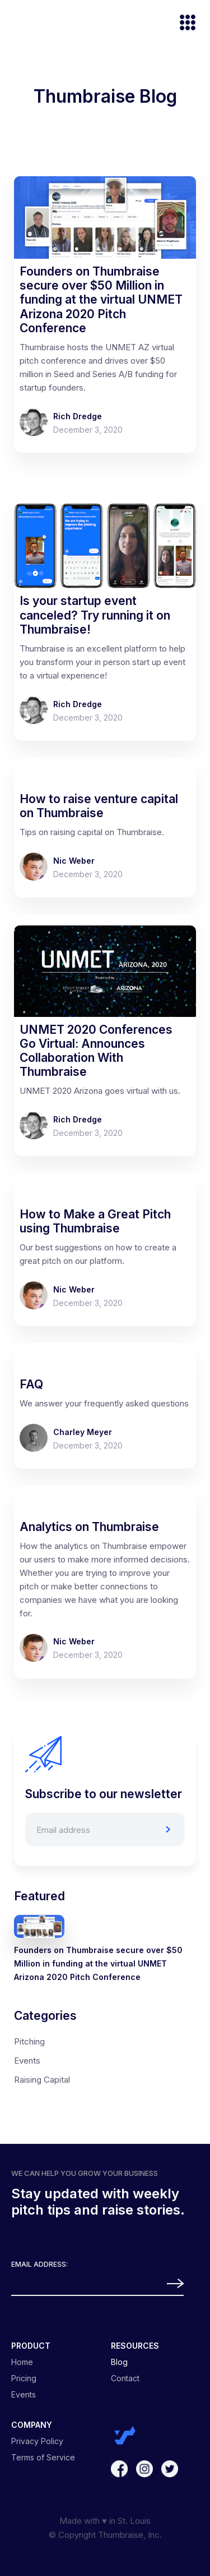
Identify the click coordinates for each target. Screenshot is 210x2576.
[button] (182, 24)
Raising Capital (42, 2079)
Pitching (29, 2041)
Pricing (23, 2378)
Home (22, 2362)
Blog (119, 2362)
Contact (125, 2378)
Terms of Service (43, 2458)
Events (27, 2060)
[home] (14, 24)
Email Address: (39, 2264)
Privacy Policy (37, 2441)
